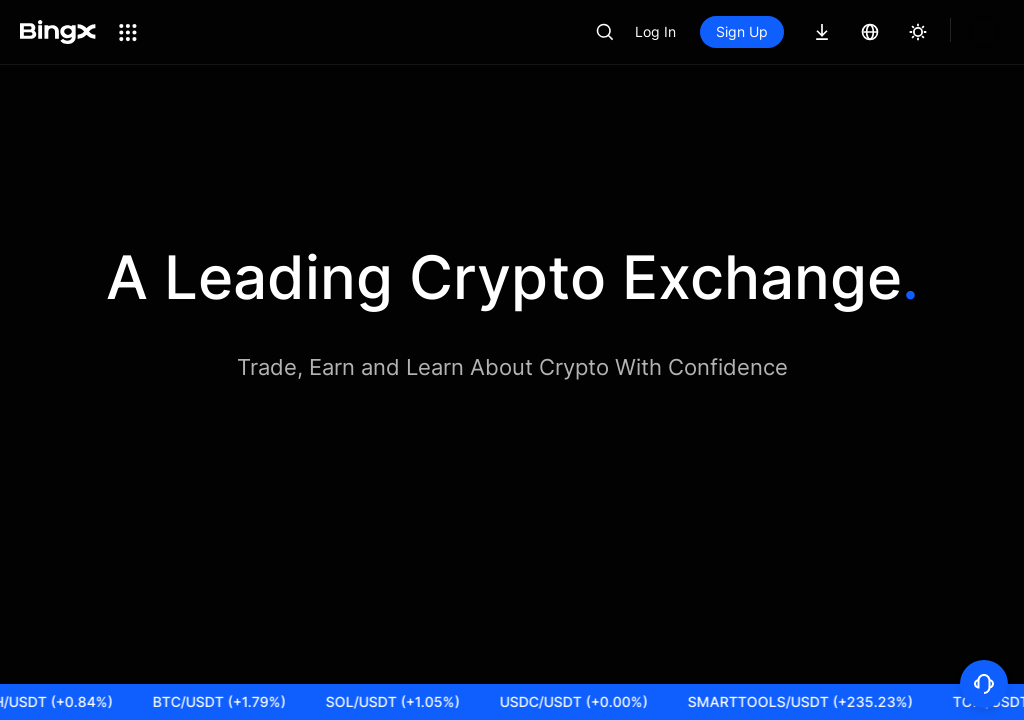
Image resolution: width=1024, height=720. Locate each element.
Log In (723, 31)
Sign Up (810, 31)
